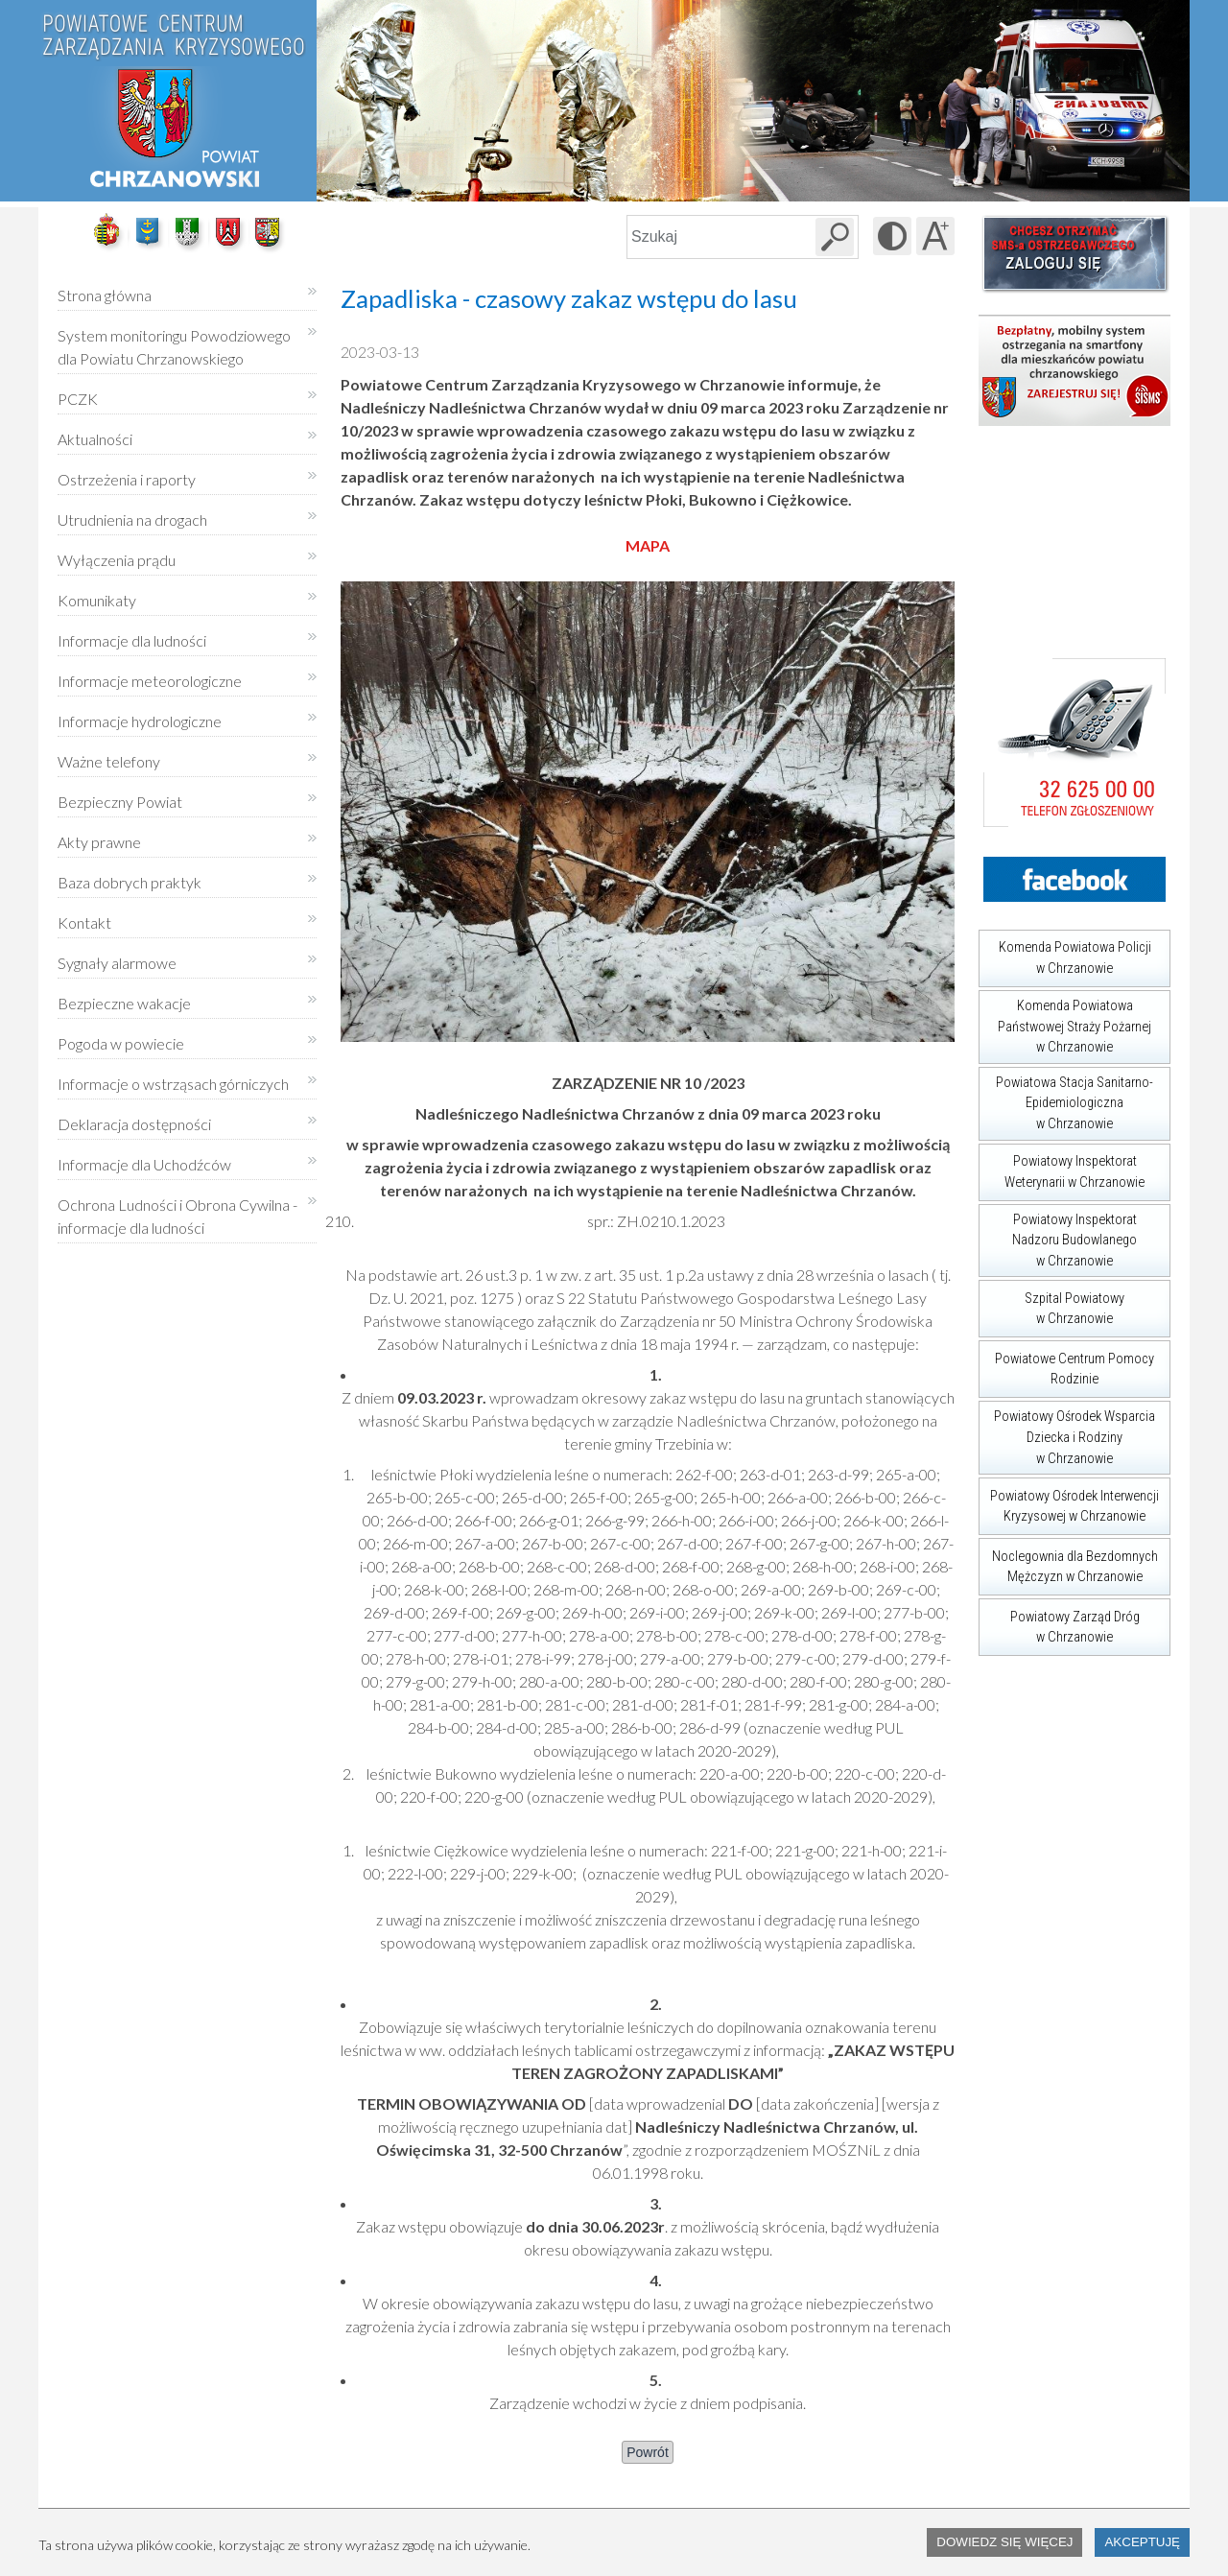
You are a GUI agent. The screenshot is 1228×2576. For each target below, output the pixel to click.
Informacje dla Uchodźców (144, 1164)
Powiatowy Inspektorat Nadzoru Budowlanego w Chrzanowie (1058, 1236)
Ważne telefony (109, 761)
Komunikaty (97, 600)
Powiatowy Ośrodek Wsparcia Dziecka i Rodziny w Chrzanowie (1067, 1433)
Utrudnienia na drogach (132, 519)
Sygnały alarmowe (117, 963)
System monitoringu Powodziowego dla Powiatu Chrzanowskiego (174, 346)
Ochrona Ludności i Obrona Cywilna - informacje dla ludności (177, 1216)
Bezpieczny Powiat (120, 801)
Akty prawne (99, 842)
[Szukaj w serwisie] (834, 237)
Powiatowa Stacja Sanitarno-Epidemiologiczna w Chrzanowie (1066, 1099)
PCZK (78, 399)
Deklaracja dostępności (134, 1124)
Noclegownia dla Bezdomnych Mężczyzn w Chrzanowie (1068, 1561)
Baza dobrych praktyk (129, 882)
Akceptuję (1142, 2542)
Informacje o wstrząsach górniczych (173, 1084)
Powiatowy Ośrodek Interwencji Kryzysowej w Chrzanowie (1069, 1500)
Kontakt (84, 922)
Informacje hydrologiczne (140, 721)
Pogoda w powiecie (121, 1036)
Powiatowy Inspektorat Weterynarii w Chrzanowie (1062, 1167)
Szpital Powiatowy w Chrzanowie (1051, 1303)
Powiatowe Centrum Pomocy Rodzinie (1066, 1363)
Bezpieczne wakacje (124, 1003)
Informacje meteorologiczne (150, 681)
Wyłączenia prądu (117, 553)
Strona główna (105, 295)
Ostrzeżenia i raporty (127, 479)
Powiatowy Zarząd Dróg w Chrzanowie (1059, 1621)
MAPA (648, 545)
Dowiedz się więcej (1004, 2542)
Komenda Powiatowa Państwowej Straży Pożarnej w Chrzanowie (1065, 1022)
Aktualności (95, 439)
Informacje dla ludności (132, 640)
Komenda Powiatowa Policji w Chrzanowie (1065, 953)
